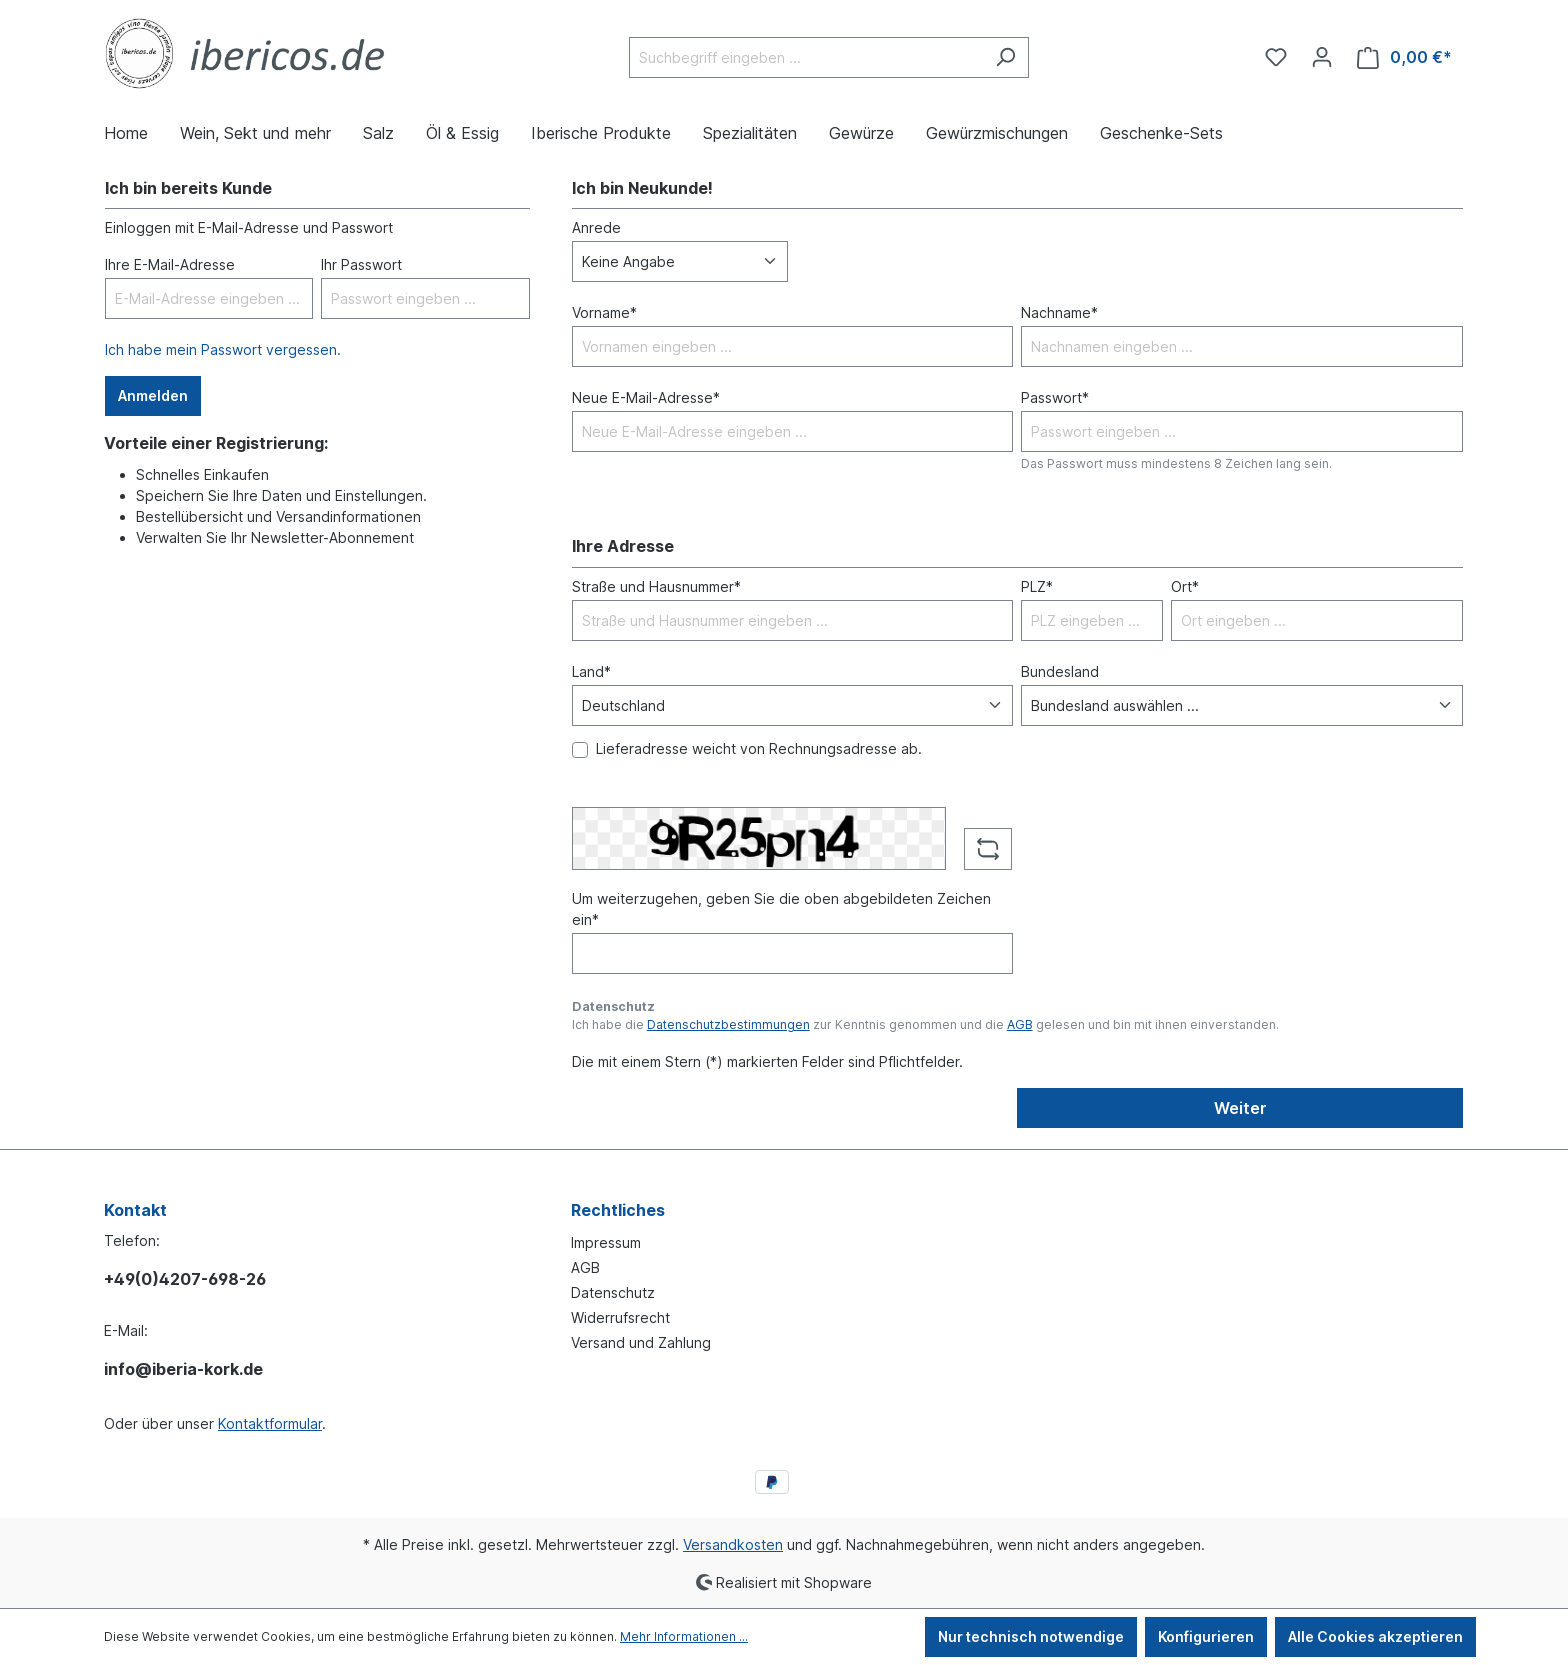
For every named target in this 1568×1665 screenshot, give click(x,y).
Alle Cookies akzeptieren (1375, 1636)
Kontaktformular (270, 1423)
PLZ (1037, 586)
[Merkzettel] (1276, 57)
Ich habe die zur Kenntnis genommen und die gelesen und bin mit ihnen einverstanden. (925, 1024)
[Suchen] (1005, 57)
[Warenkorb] (1404, 57)
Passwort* (1055, 397)
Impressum (606, 1242)
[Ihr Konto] (1322, 57)
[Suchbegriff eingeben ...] (806, 57)
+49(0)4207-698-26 (185, 1279)
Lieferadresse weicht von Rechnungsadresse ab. (759, 748)
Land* (591, 671)
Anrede (596, 227)
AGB (1020, 1024)
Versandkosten (733, 1544)
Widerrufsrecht (620, 1317)
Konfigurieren (1206, 1636)
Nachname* (1059, 312)
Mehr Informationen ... (684, 1636)
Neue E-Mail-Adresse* (646, 397)
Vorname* (604, 312)
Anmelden (153, 395)
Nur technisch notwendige (1031, 1636)
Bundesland (1060, 671)
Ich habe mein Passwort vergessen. (223, 349)
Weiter (1240, 1108)
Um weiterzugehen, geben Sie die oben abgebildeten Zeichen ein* (781, 909)
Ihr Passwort (361, 264)
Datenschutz (613, 1292)
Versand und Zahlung (641, 1342)
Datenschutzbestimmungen (728, 1024)
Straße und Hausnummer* (656, 586)
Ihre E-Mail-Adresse (170, 264)
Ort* (1185, 586)
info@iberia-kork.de (183, 1369)
